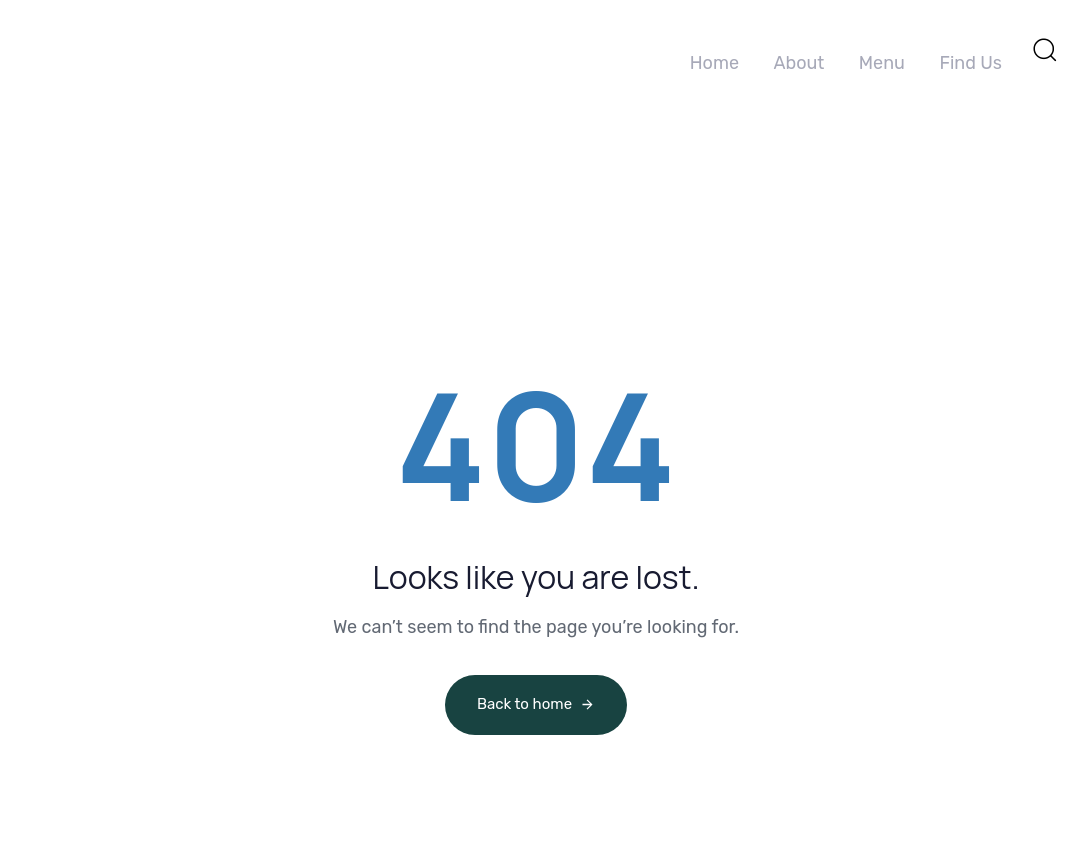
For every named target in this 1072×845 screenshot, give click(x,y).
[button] (1044, 49)
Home (714, 63)
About (798, 63)
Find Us (970, 63)
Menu (882, 63)
